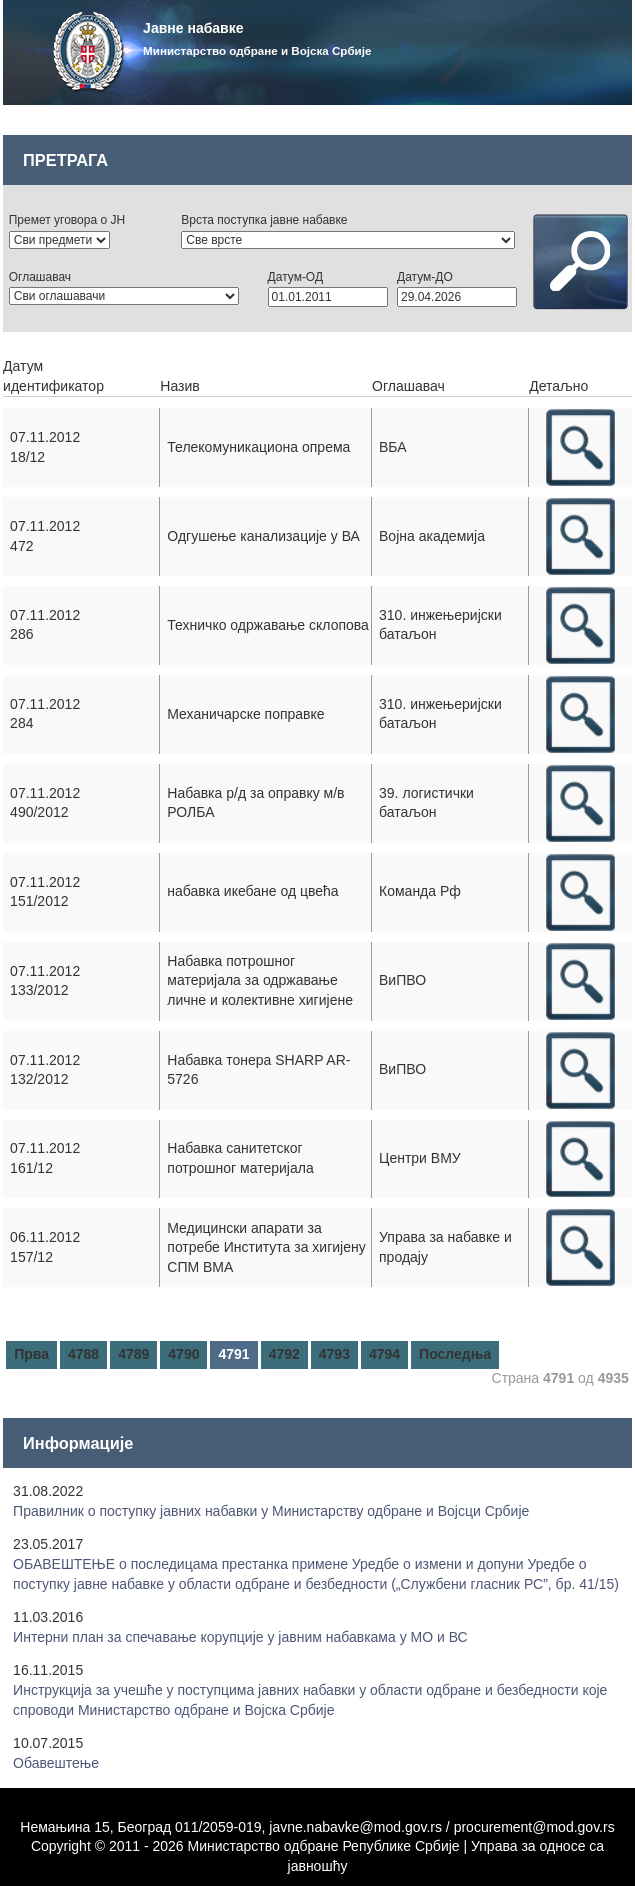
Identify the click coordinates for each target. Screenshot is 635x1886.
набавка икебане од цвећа (252, 891)
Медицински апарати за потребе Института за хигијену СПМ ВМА (266, 1247)
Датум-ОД (295, 277)
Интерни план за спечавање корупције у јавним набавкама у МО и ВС (240, 1637)
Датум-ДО (425, 277)
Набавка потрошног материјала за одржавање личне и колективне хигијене (260, 980)
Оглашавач (40, 277)
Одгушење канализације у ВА (263, 536)
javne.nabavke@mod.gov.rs (355, 1827)
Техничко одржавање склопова (268, 625)
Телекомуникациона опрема (258, 447)
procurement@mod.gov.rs (534, 1827)
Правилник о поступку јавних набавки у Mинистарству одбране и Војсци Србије (271, 1511)
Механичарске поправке (245, 714)
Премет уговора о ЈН (67, 220)
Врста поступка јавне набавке (264, 220)
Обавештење (56, 1763)
